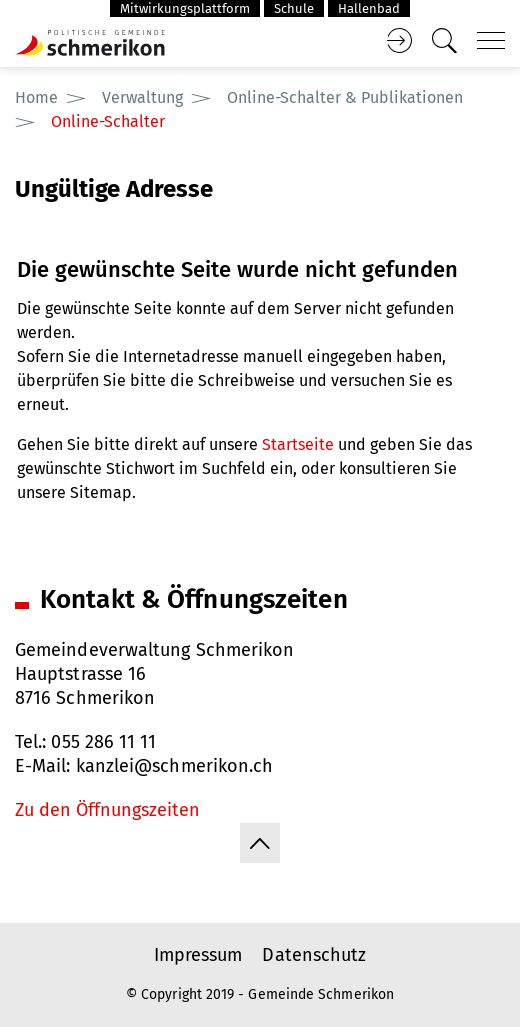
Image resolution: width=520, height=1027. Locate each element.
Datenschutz (314, 955)
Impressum (198, 955)
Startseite (298, 444)
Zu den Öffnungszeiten (107, 810)
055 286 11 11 (103, 742)
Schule (294, 8)
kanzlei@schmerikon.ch (175, 766)
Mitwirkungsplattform (185, 8)
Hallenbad (369, 8)
